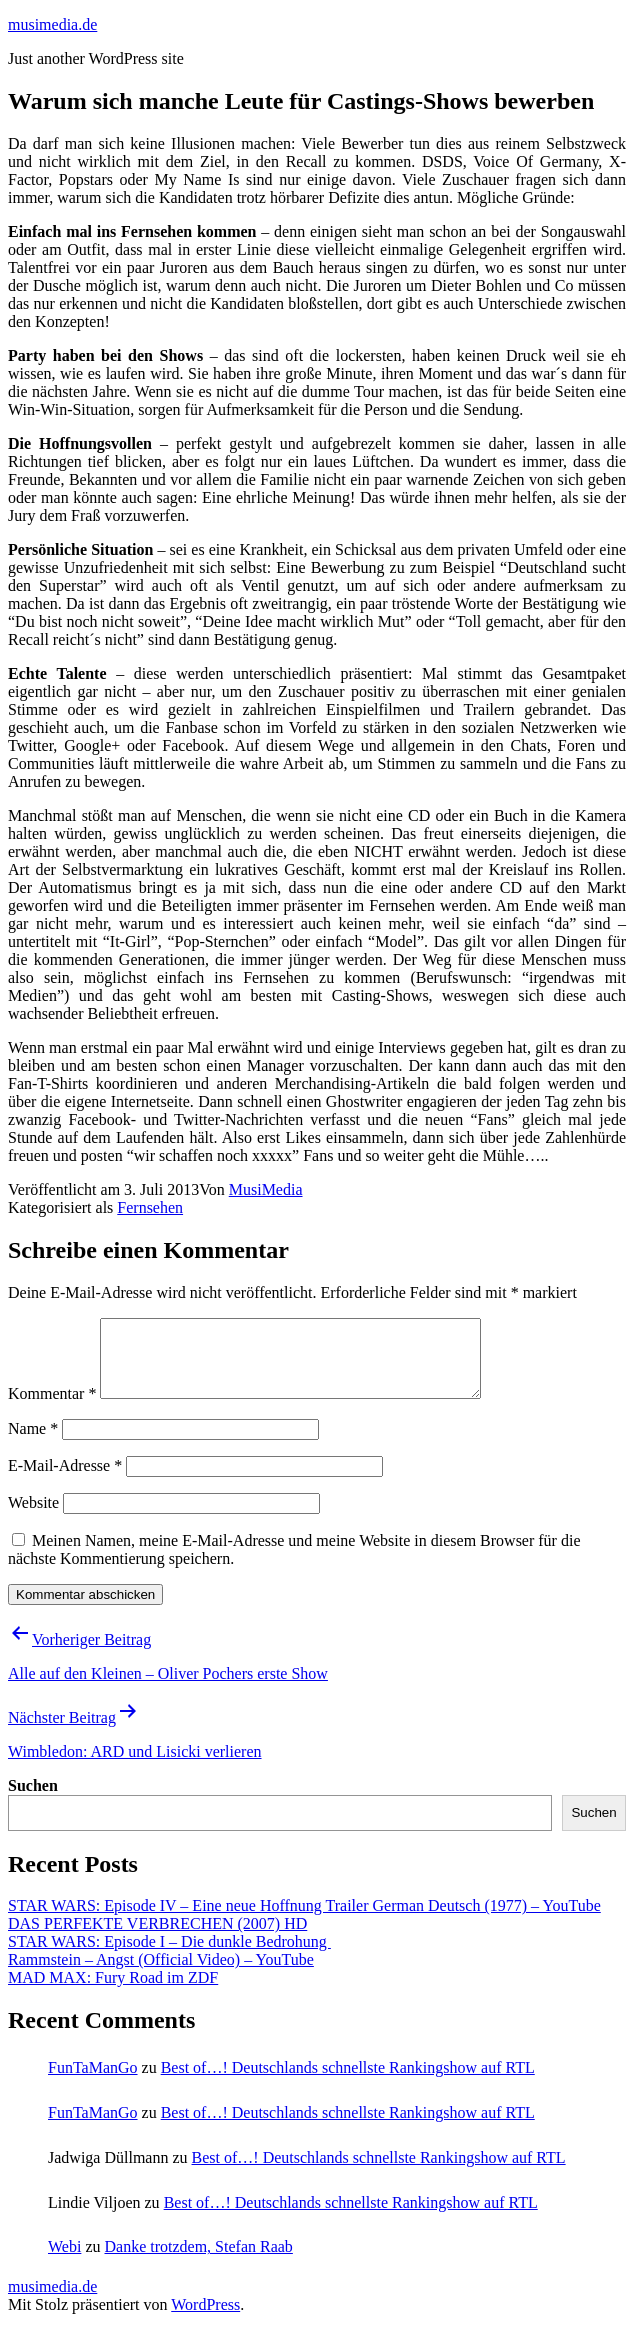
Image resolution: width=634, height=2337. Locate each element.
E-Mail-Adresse (65, 1480)
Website (33, 1517)
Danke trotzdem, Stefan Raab (198, 2261)
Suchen (33, 1800)
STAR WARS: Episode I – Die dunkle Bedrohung (169, 1956)
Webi (64, 2261)
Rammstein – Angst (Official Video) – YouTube (161, 1974)
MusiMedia (266, 1189)
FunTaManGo (93, 2082)
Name (33, 1443)
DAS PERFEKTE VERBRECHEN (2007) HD (157, 1938)
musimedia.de (52, 24)
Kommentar (52, 1408)
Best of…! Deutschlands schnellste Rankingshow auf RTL (348, 2082)
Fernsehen (150, 1207)
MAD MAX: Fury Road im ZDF (113, 1992)
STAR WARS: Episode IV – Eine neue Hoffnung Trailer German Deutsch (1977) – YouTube (304, 1920)
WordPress (205, 2319)
